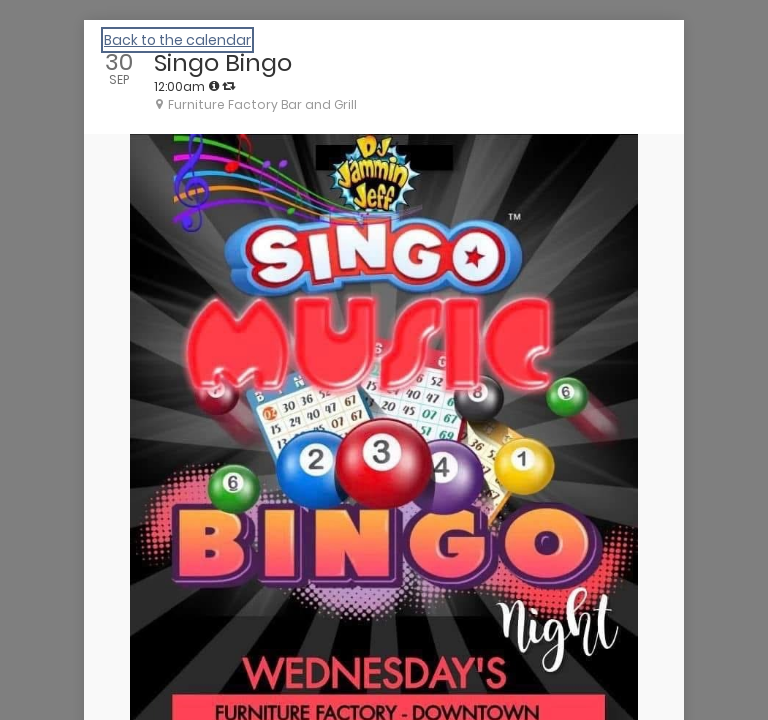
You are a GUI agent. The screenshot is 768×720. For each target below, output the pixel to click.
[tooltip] (214, 86)
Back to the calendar (177, 40)
